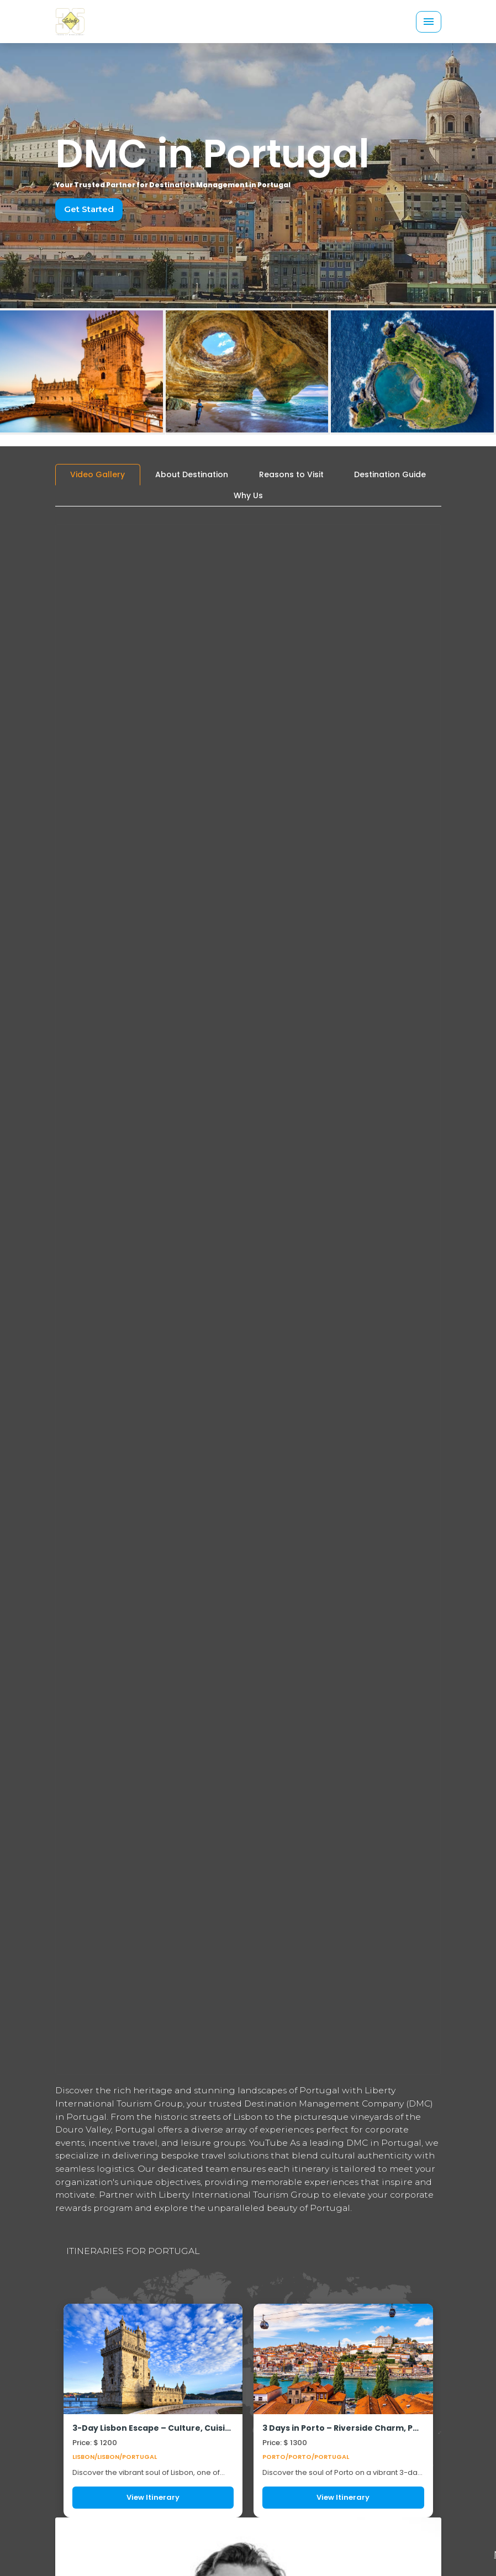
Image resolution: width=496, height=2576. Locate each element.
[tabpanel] (248, 1516)
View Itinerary (153, 2497)
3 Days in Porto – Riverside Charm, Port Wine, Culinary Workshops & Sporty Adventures (343, 2428)
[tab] (97, 474)
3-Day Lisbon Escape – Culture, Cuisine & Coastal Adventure (153, 2428)
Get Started (87, 209)
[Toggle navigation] (428, 22)
